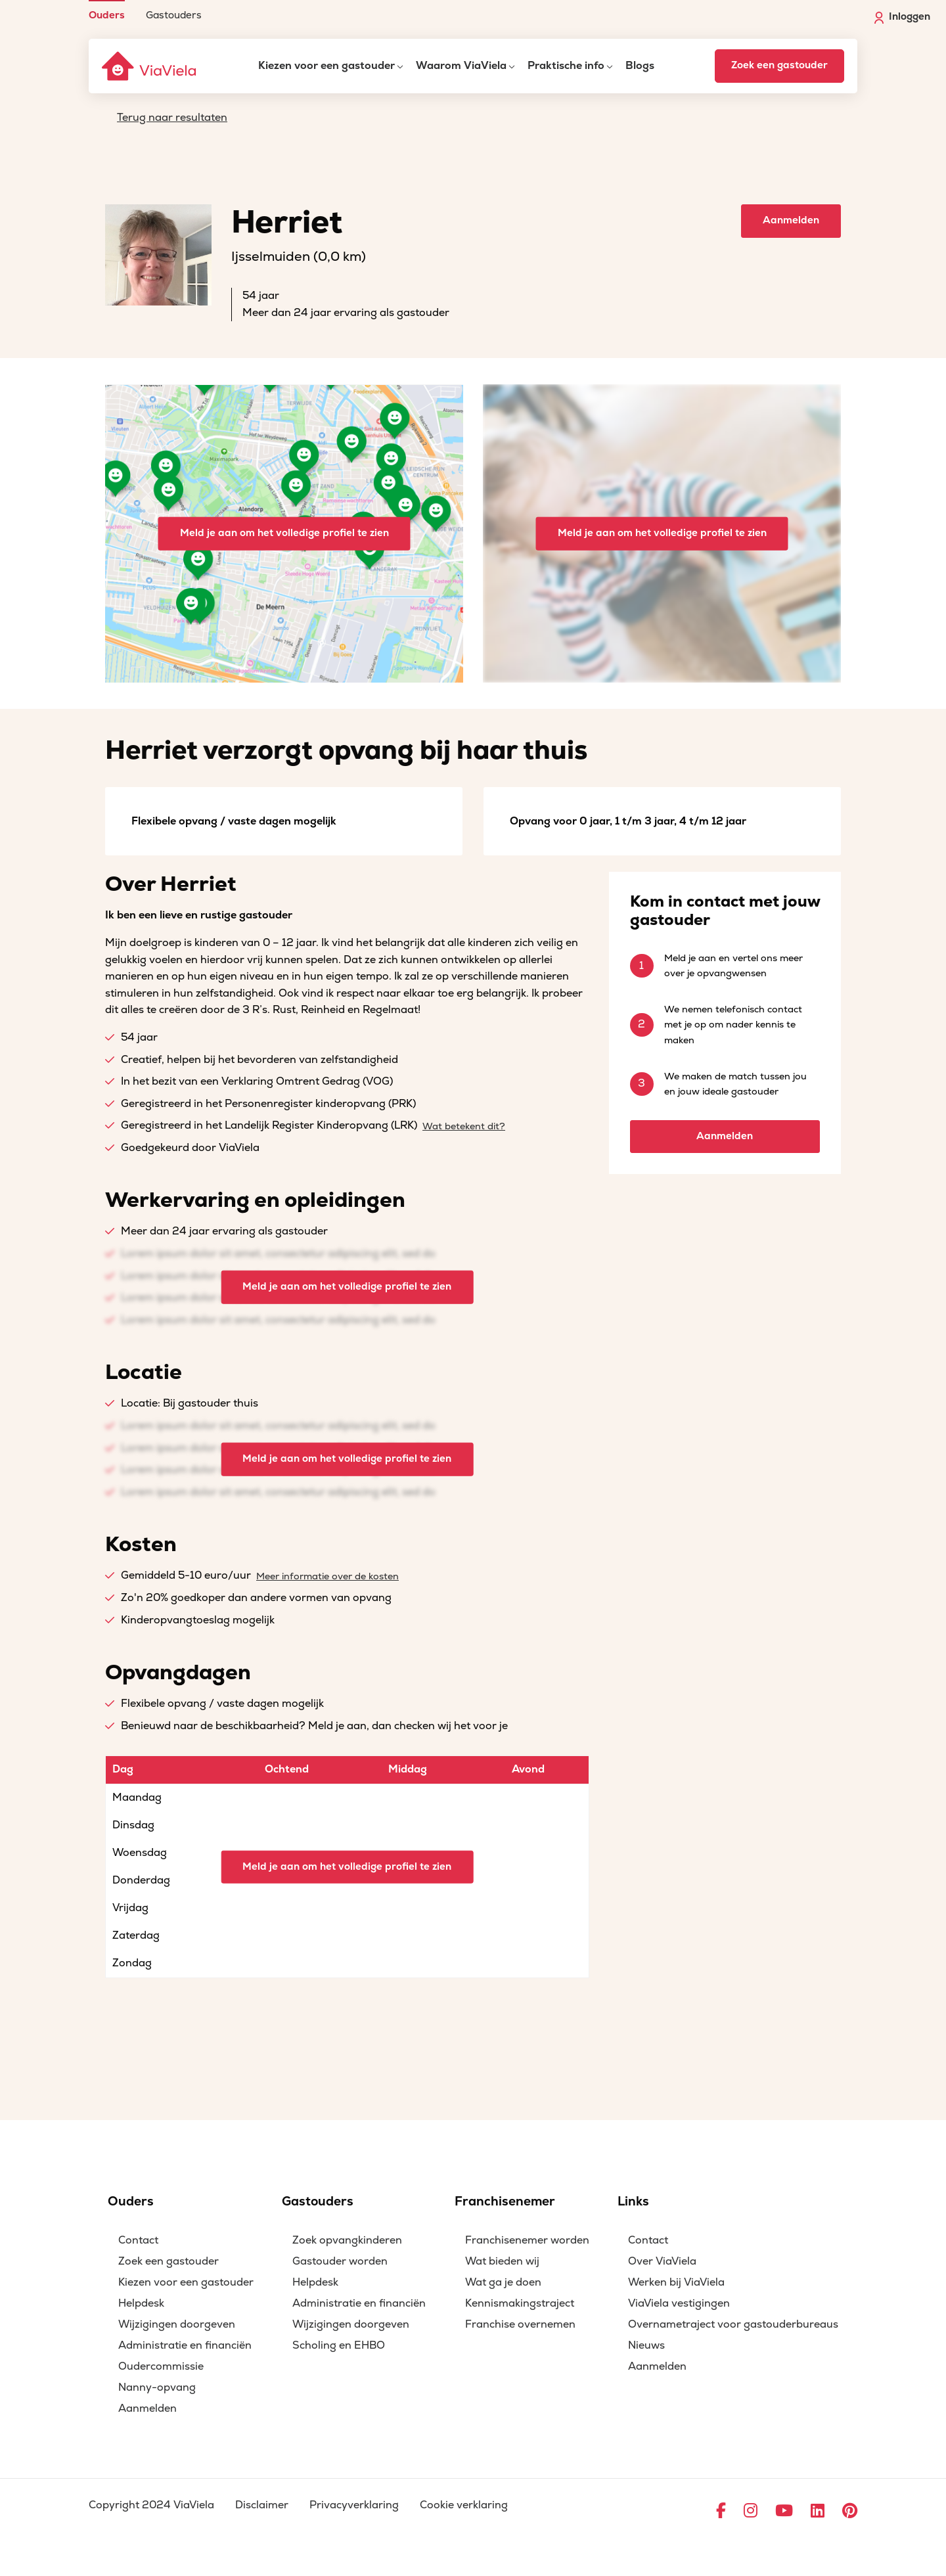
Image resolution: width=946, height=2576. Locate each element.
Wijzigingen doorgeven (176, 2324)
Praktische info (566, 65)
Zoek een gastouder (779, 65)
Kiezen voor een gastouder (326, 65)
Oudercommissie (161, 2366)
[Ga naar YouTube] (784, 2511)
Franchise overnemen (520, 2324)
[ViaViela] (150, 66)
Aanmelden (791, 220)
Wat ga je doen (503, 2282)
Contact (138, 2240)
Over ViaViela (662, 2261)
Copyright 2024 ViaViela (151, 2505)
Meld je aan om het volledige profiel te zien (284, 533)
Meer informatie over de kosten (327, 1576)
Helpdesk (141, 2303)
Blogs (639, 65)
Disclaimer (261, 2505)
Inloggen (902, 17)
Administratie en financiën (185, 2345)
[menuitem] (107, 10)
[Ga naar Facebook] (721, 2511)
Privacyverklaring (354, 2505)
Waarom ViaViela (461, 65)
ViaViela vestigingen (679, 2303)
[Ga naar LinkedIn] (817, 2511)
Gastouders (174, 14)
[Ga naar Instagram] (750, 2511)
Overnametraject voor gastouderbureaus (733, 2324)
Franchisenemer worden (527, 2240)
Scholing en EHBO (338, 2345)
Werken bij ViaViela (676, 2282)
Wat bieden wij (502, 2261)
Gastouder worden (340, 2261)
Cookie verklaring (464, 2505)
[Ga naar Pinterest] (849, 2511)
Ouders (107, 14)
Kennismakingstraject (519, 2303)
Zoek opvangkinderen (347, 2240)
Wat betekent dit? (463, 1126)
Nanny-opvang (157, 2387)
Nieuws (646, 2345)
